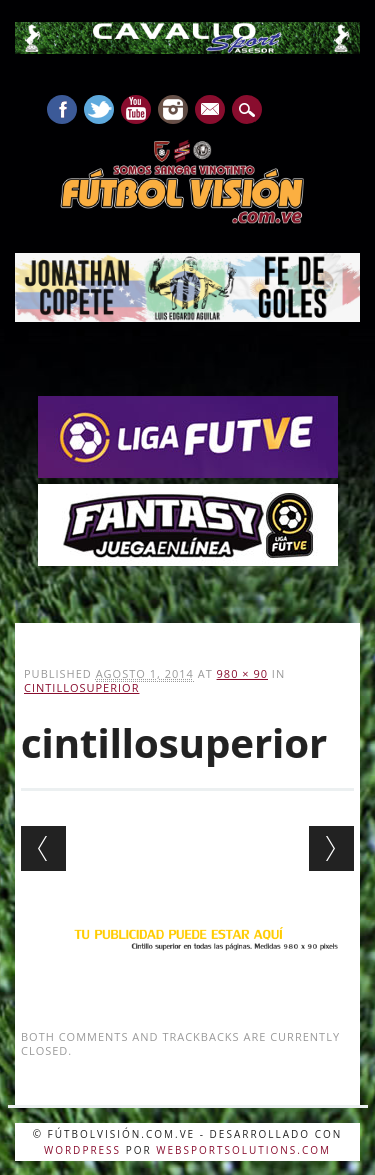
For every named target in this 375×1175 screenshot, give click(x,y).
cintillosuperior (81, 687)
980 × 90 (242, 673)
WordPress (82, 1150)
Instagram (173, 109)
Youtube (136, 109)
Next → (331, 848)
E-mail (211, 111)
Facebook (62, 109)
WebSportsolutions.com (243, 1150)
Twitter (99, 109)
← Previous (43, 848)
